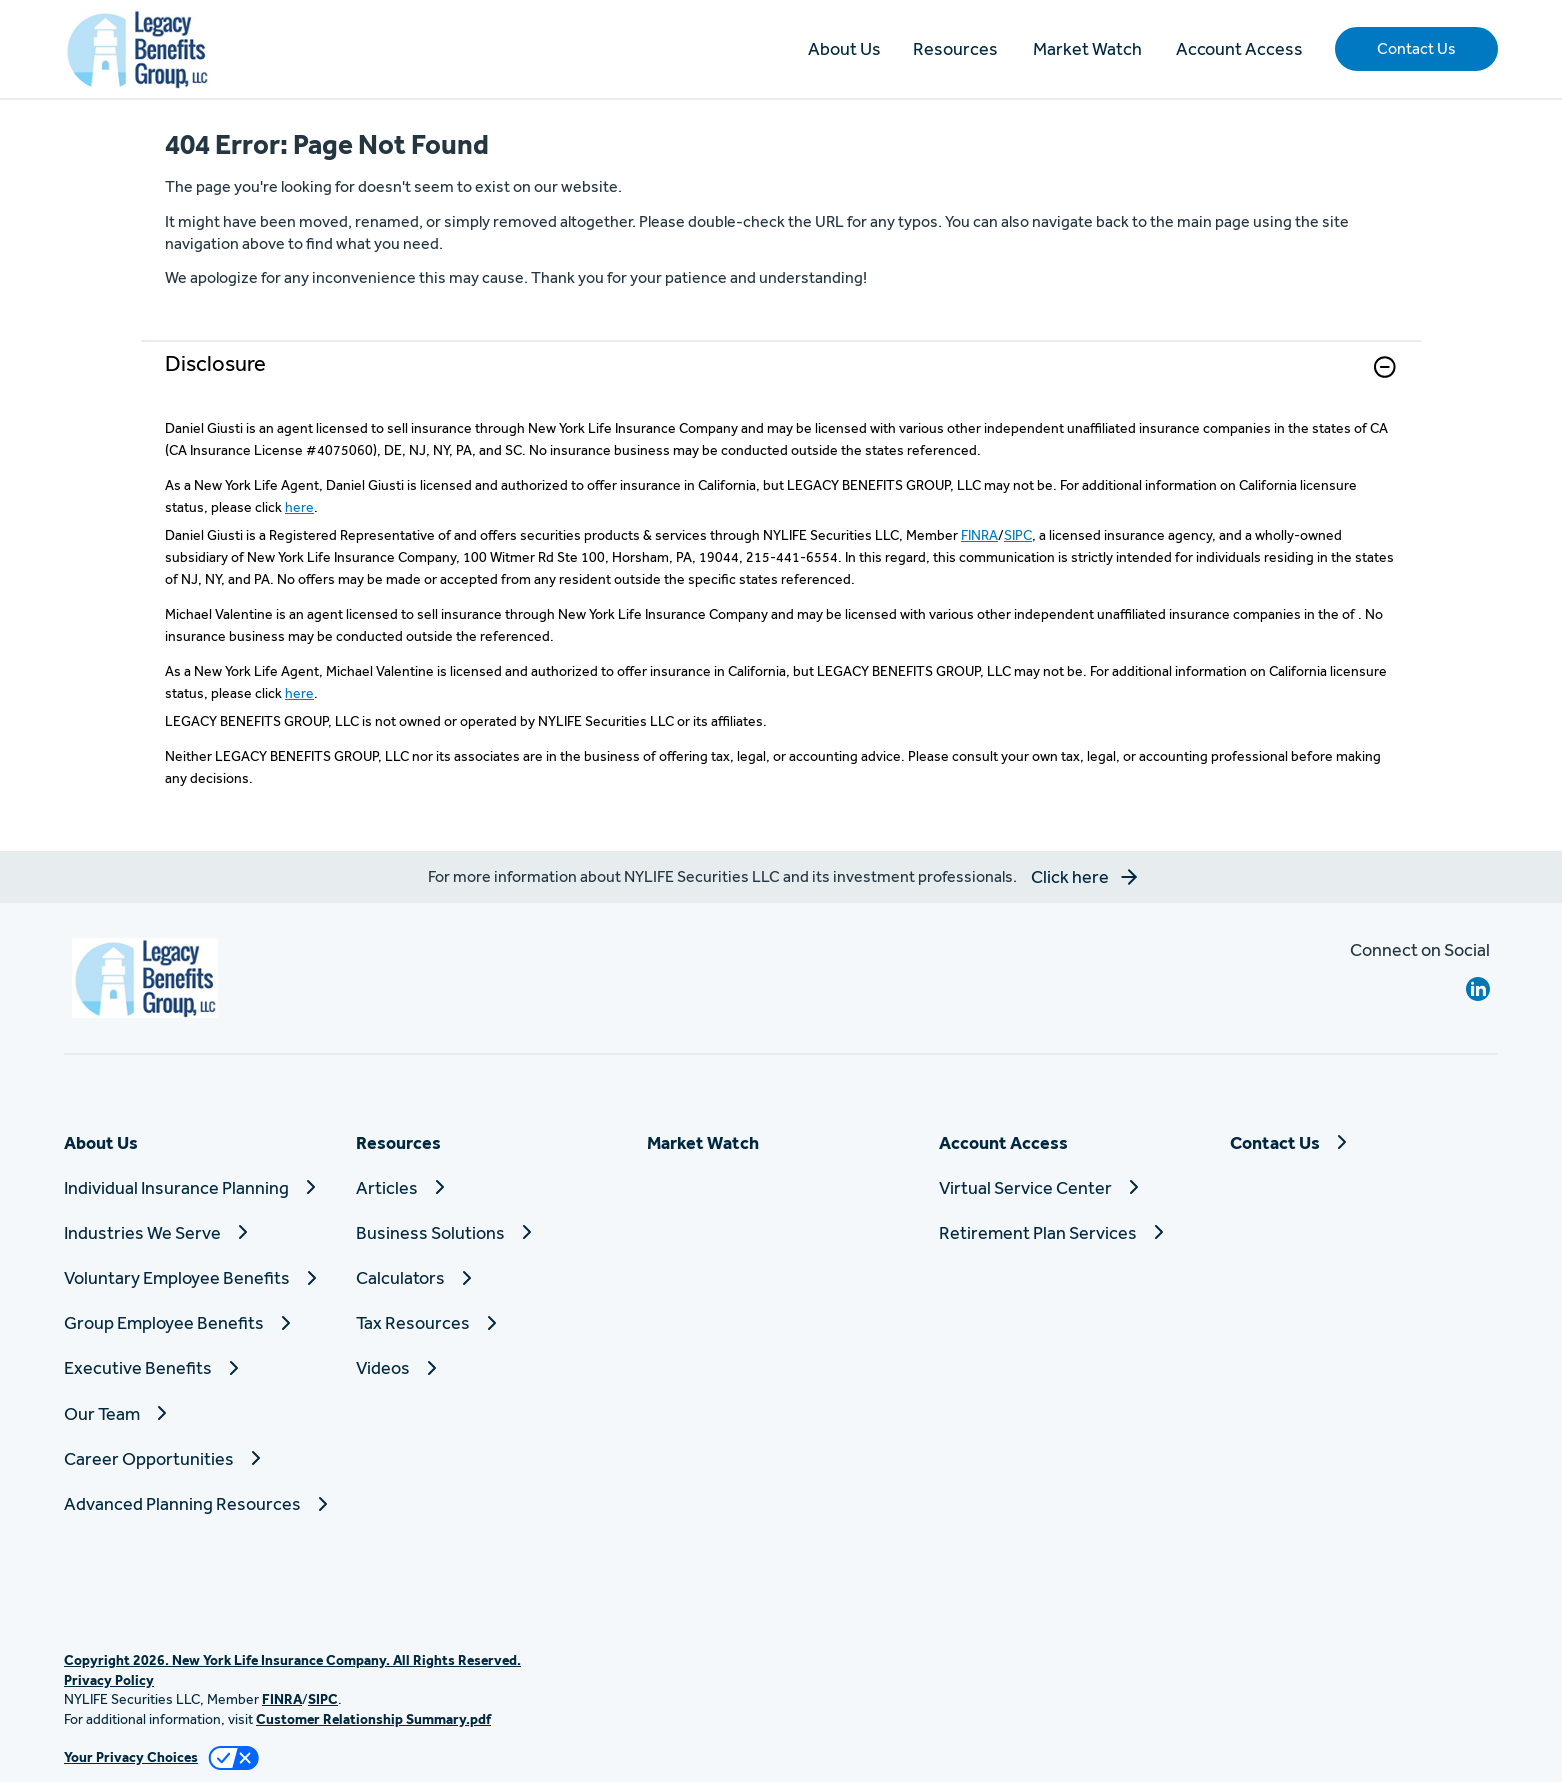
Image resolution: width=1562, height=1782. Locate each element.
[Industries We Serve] (198, 1232)
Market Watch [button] (1087, 48)
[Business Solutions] (490, 1232)
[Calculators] (490, 1277)
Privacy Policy (109, 1680)
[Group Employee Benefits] (198, 1322)
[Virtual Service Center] (1073, 1187)
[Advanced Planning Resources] (198, 1503)
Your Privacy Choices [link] (131, 1757)
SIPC (1018, 535)
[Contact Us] (1364, 1142)
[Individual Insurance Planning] (198, 1187)
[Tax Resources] (490, 1322)
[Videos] (490, 1367)
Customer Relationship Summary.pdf (373, 1719)
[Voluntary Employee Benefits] (198, 1277)
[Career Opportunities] (198, 1458)
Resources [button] (955, 48)
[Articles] (490, 1187)
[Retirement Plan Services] (1073, 1232)
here (299, 507)
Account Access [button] (1239, 48)
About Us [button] (844, 48)
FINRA (979, 535)
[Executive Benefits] (198, 1367)
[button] (1416, 49)
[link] (781, 379)
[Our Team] (198, 1413)
